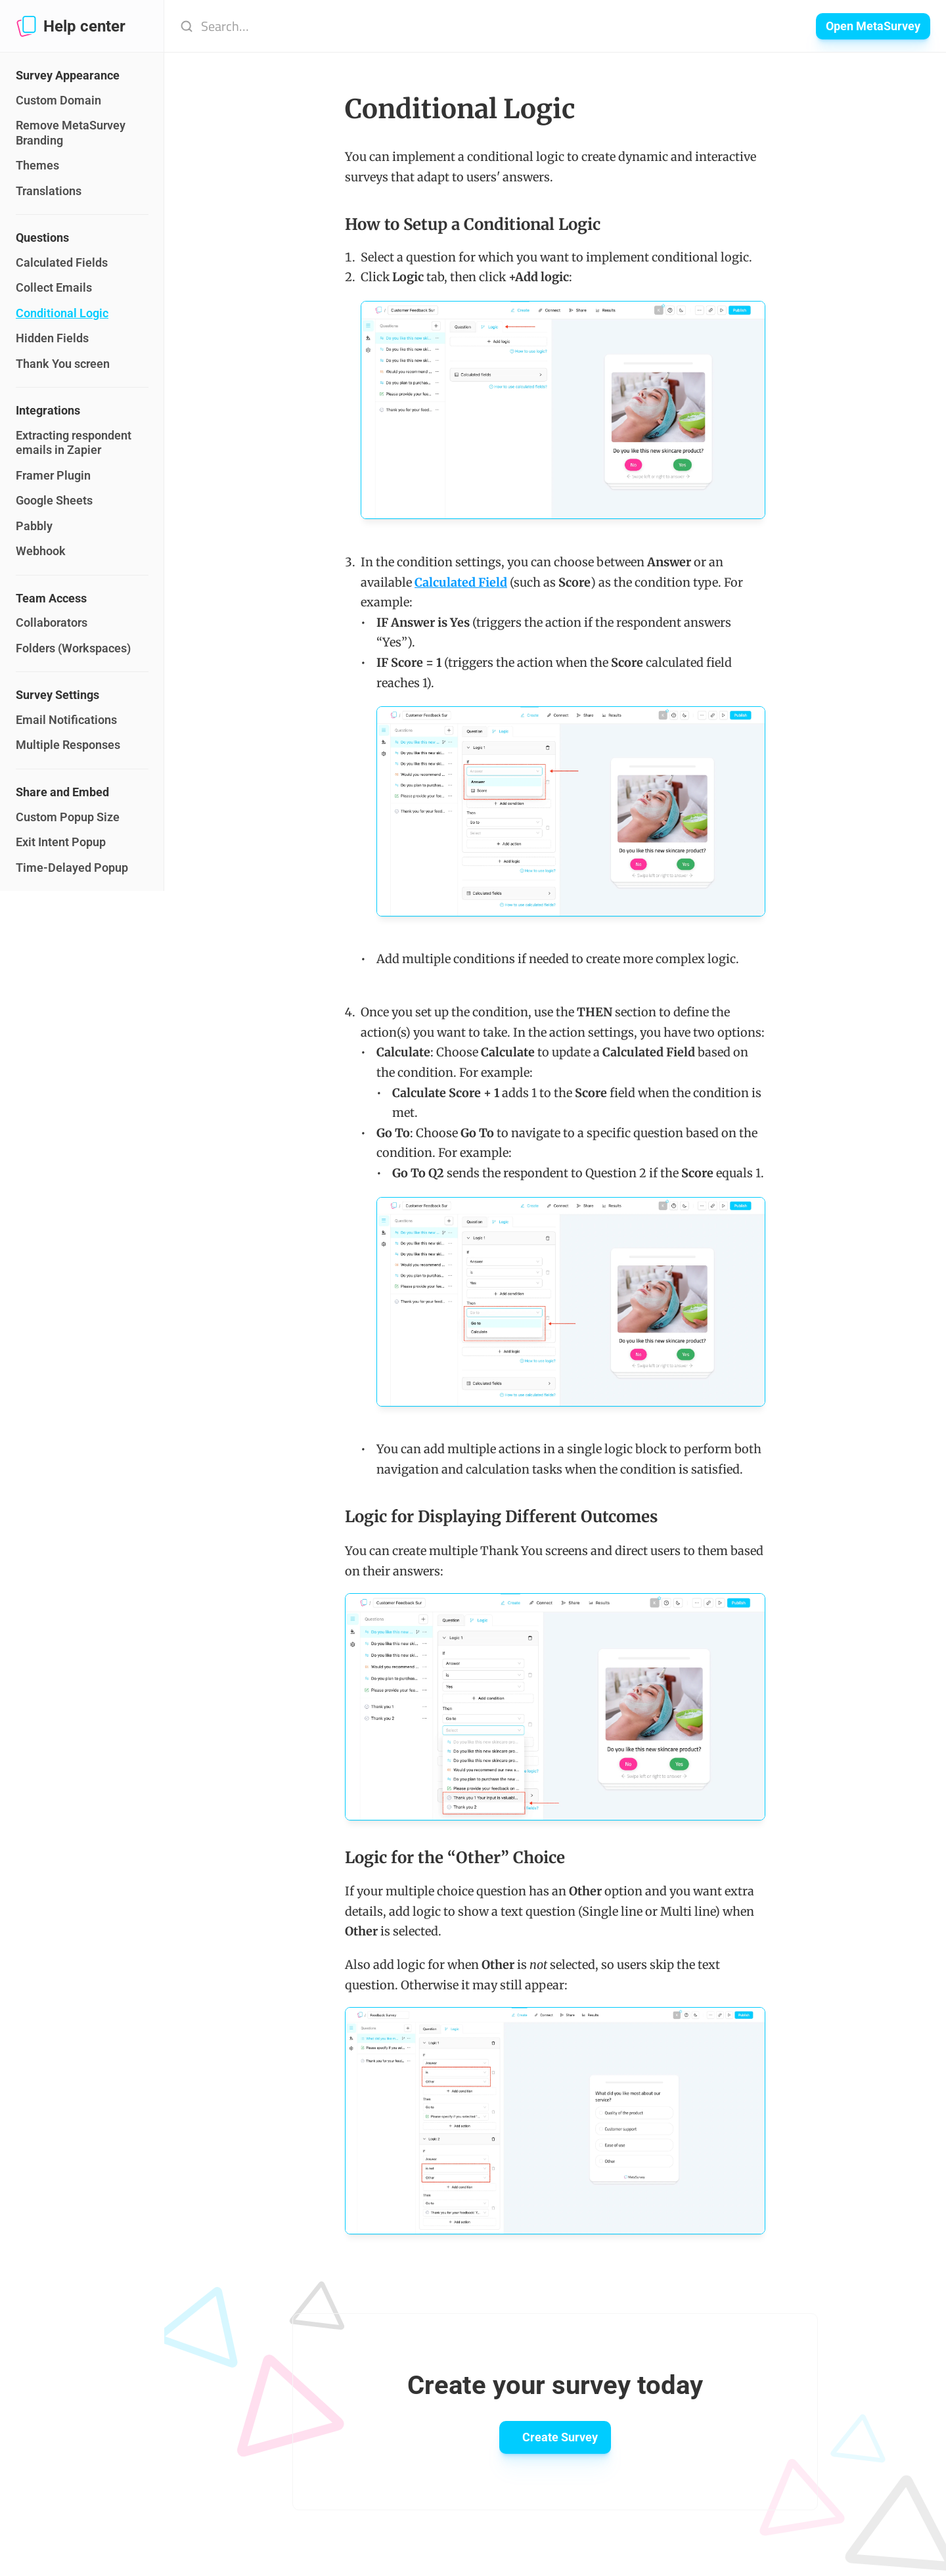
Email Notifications (66, 720)
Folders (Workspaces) (73, 648)
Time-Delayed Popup (72, 867)
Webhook (41, 551)
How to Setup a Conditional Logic (472, 224)
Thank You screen (63, 364)
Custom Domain (58, 100)
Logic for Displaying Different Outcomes (501, 1516)
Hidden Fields (52, 338)
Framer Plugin (53, 475)
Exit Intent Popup (61, 842)
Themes (37, 165)
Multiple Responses (68, 745)
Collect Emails (54, 287)
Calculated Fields (62, 262)
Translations (48, 191)
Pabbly (34, 526)
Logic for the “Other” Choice (455, 1857)
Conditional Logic (62, 313)
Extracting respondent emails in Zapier (75, 442)
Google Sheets (54, 500)
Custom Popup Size (68, 817)
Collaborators (51, 622)
